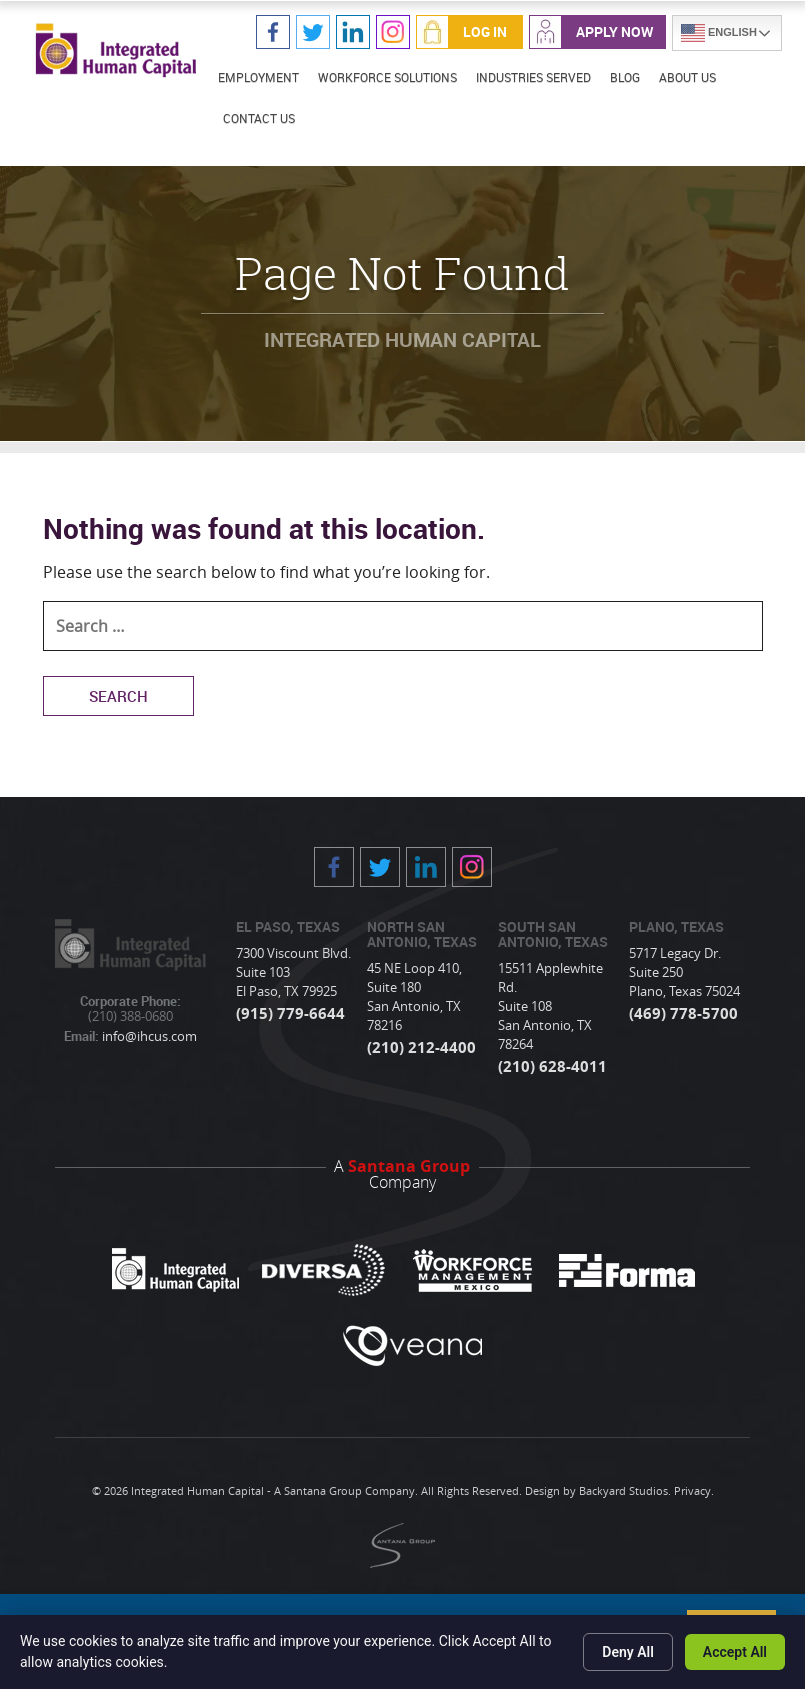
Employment (258, 77)
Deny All (628, 1652)
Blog (625, 77)
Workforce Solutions (387, 77)
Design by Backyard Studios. (598, 1490)
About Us (687, 77)
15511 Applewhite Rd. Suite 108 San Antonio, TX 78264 (550, 1006)
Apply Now (614, 31)
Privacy (692, 1490)
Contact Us (259, 118)
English (719, 33)
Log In (485, 31)
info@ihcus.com (148, 1036)
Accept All (735, 1652)
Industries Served (533, 77)
